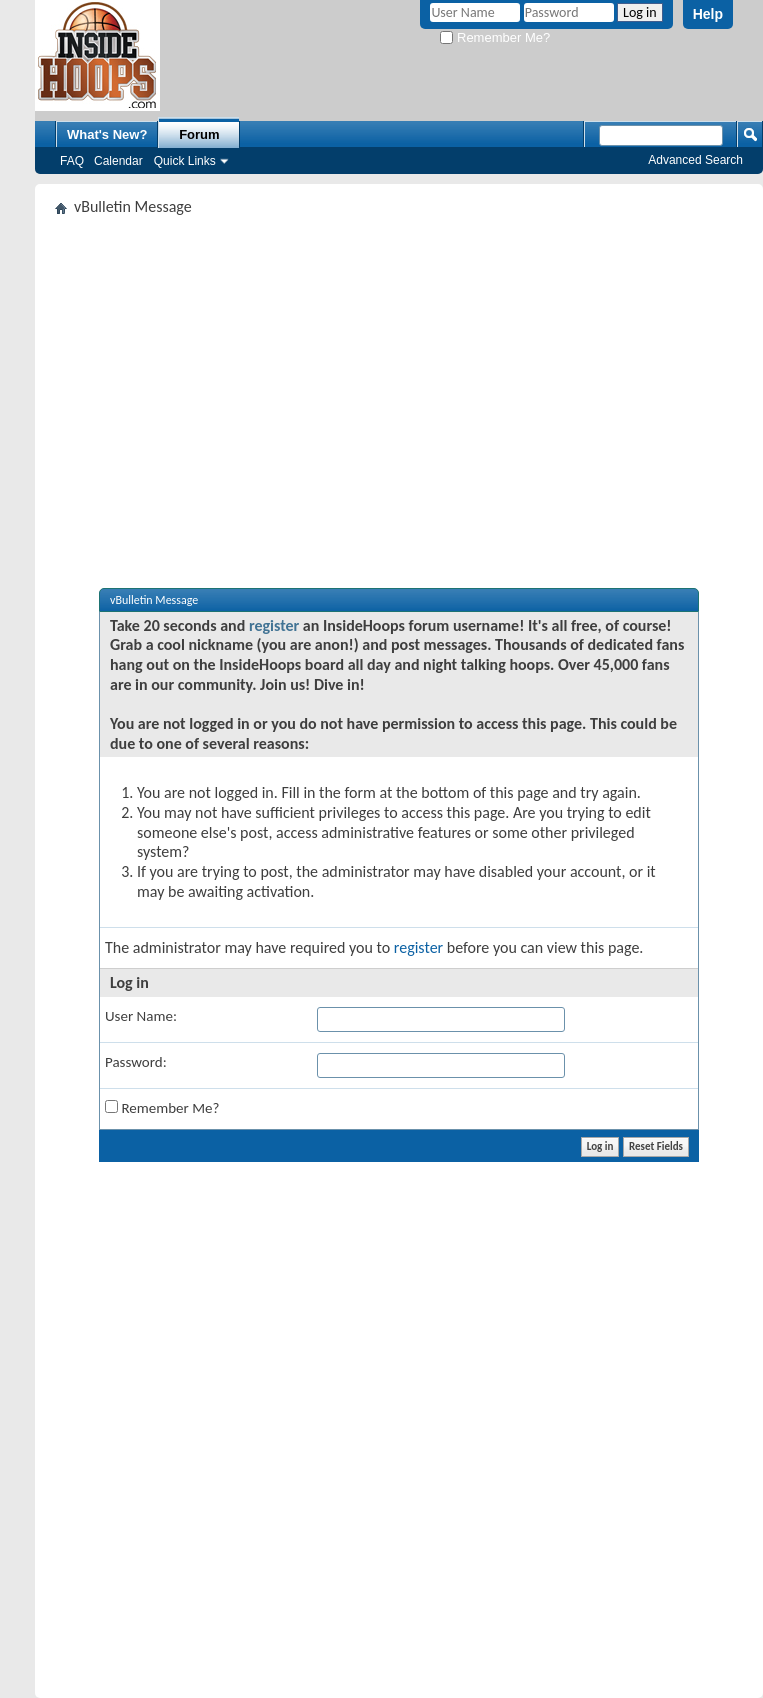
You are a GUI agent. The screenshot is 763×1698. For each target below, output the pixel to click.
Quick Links (185, 161)
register (274, 625)
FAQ (72, 161)
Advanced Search (695, 160)
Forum (199, 134)
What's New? (107, 134)
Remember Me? (495, 37)
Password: (136, 1062)
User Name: (141, 1016)
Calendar (118, 161)
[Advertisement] (399, 374)
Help (708, 14)
